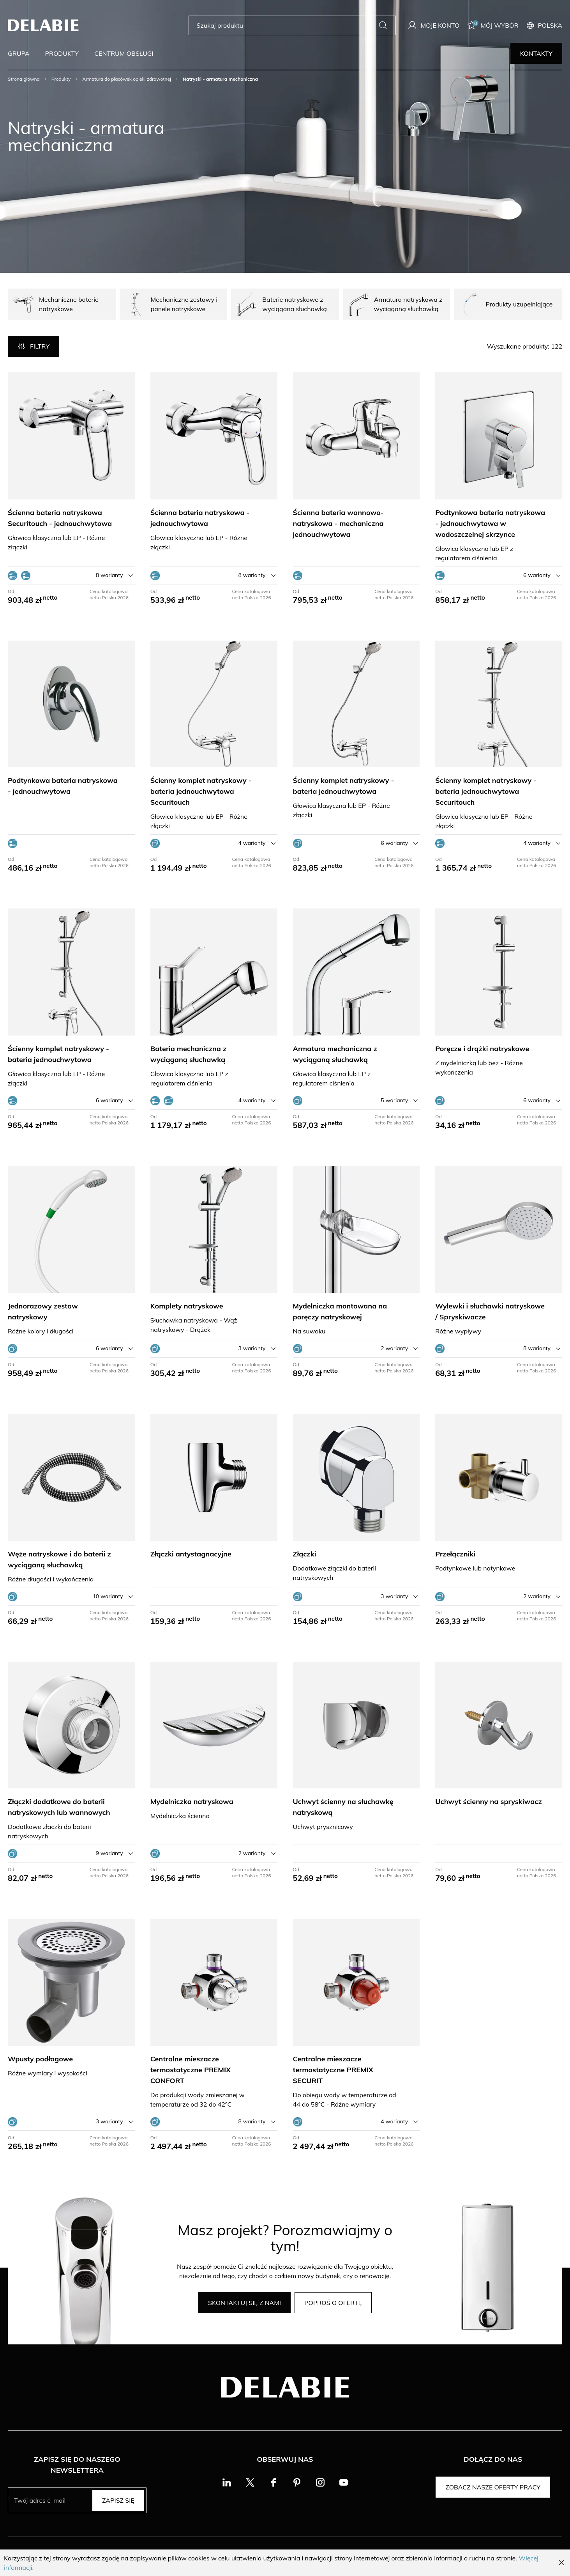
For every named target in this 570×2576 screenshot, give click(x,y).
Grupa (18, 53)
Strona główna (24, 79)
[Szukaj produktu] (285, 25)
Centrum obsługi (124, 53)
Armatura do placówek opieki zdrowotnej (126, 79)
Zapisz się (118, 2500)
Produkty (62, 53)
